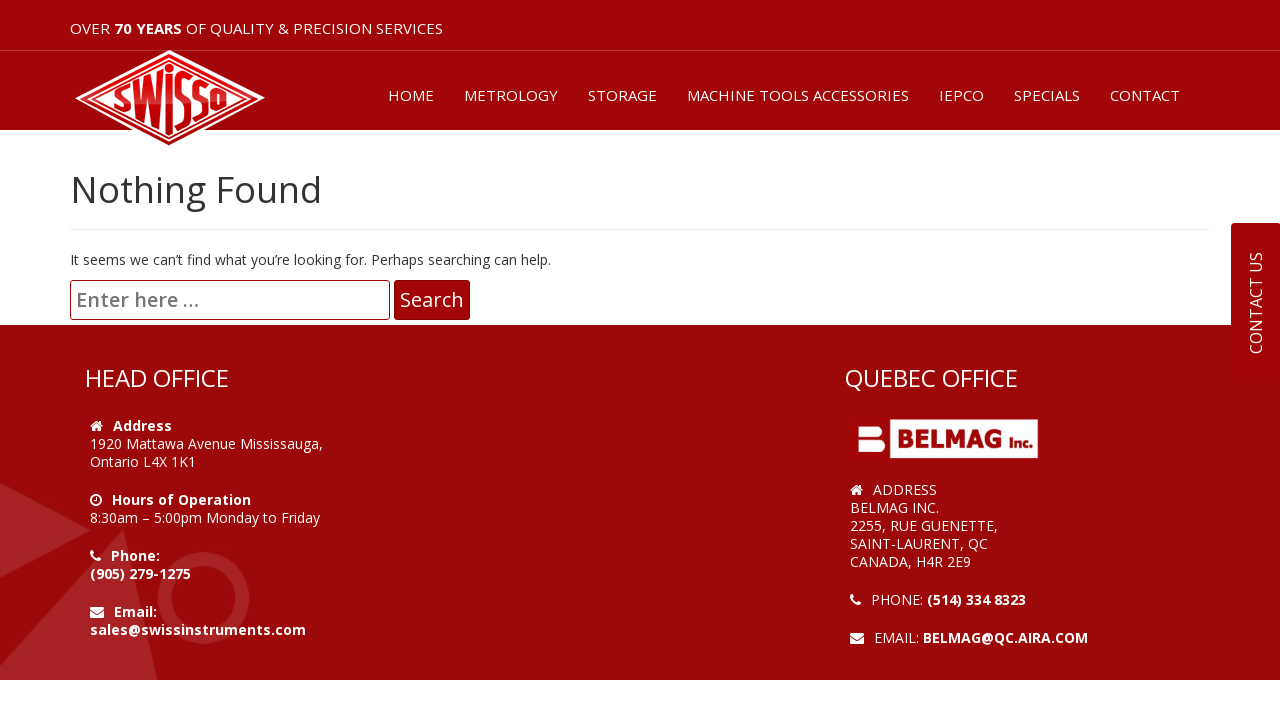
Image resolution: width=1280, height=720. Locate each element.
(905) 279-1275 (140, 573)
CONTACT (1145, 95)
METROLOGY (511, 95)
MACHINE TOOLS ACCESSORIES (798, 95)
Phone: (135, 555)
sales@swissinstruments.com (198, 629)
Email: (135, 611)
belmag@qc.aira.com (1005, 637)
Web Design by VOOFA (929, 655)
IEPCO (961, 95)
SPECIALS (1047, 95)
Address (142, 425)
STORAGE (622, 95)
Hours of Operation (181, 499)
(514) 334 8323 (976, 599)
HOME (411, 95)
